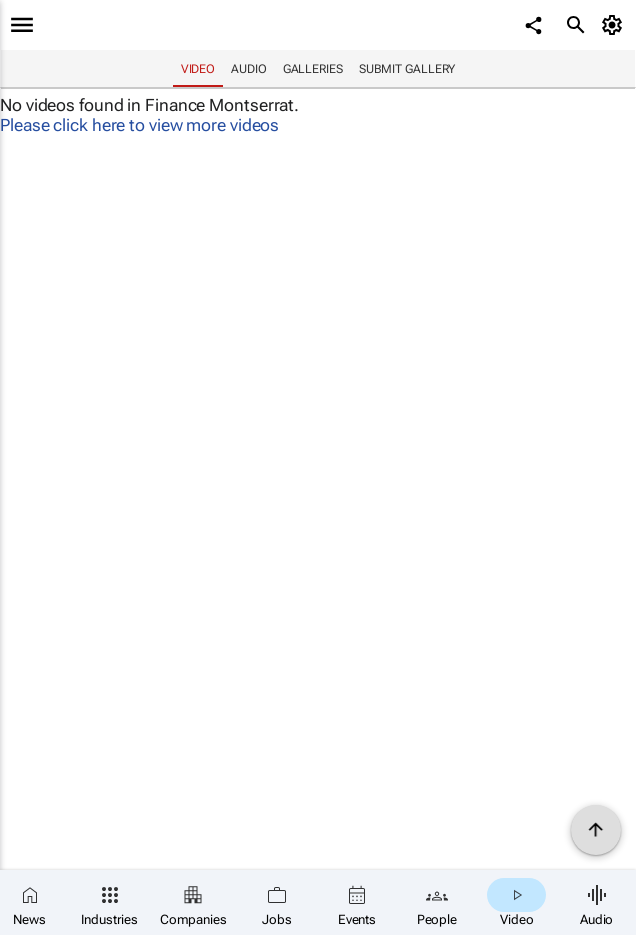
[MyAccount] (615, 25)
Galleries (313, 69)
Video (198, 69)
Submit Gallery (407, 69)
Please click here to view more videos (139, 125)
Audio (249, 69)
